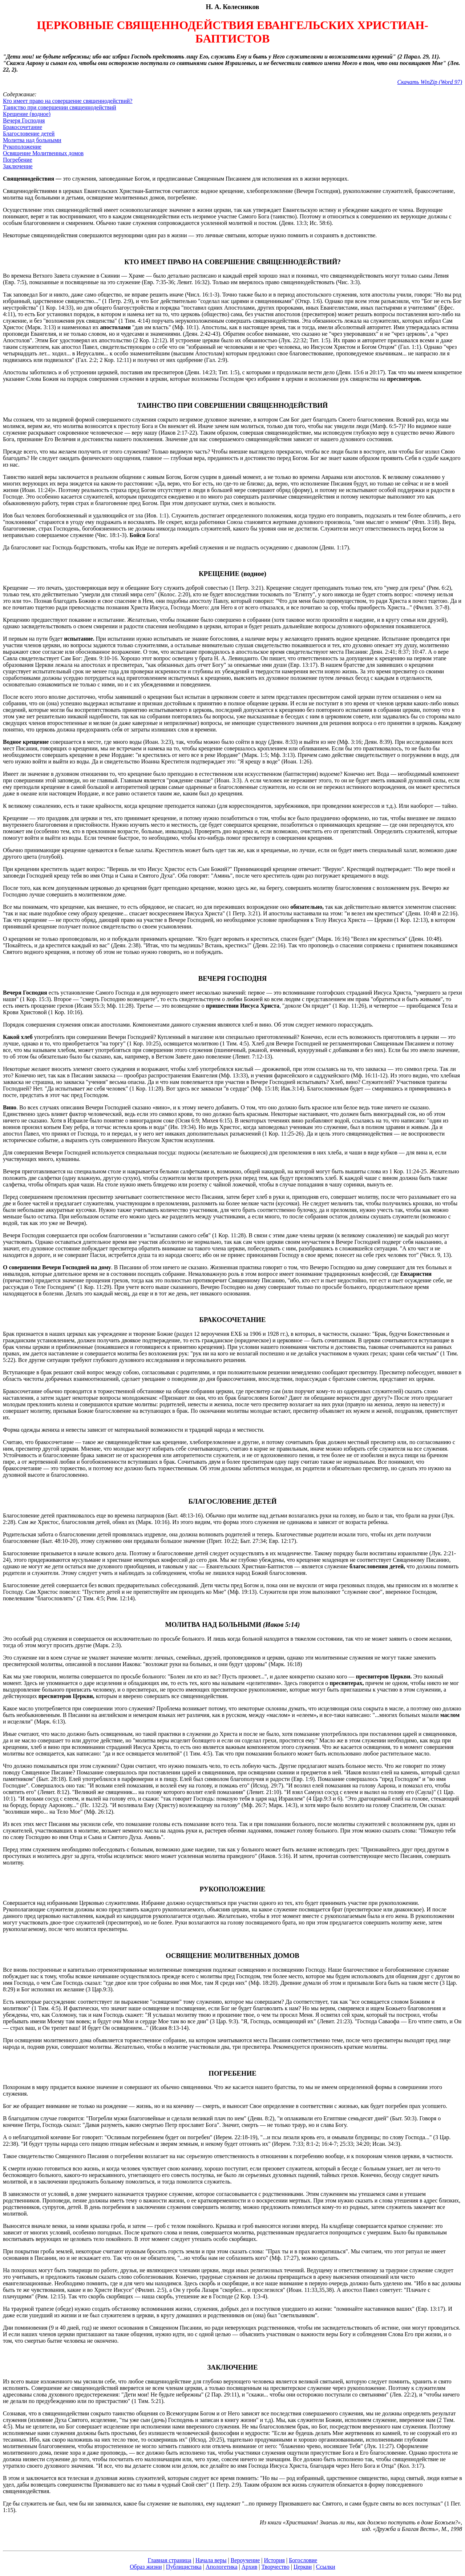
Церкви (303, 2567)
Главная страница (169, 2560)
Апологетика (222, 2567)
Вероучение (245, 2560)
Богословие (303, 2560)
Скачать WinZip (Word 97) (429, 82)
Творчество (276, 2567)
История (274, 2560)
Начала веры (211, 2560)
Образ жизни (146, 2567)
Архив (250, 2567)
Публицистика (184, 2567)
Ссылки (325, 2567)
